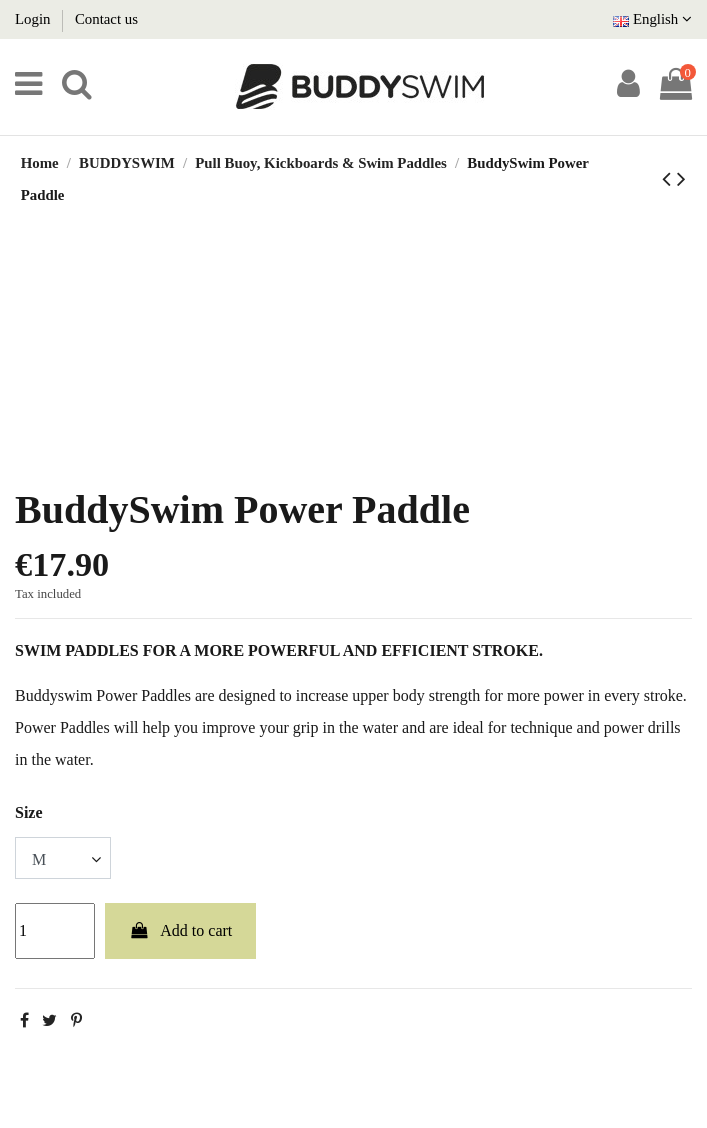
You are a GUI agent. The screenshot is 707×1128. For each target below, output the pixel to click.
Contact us (106, 19)
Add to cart (181, 930)
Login (34, 19)
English (652, 19)
